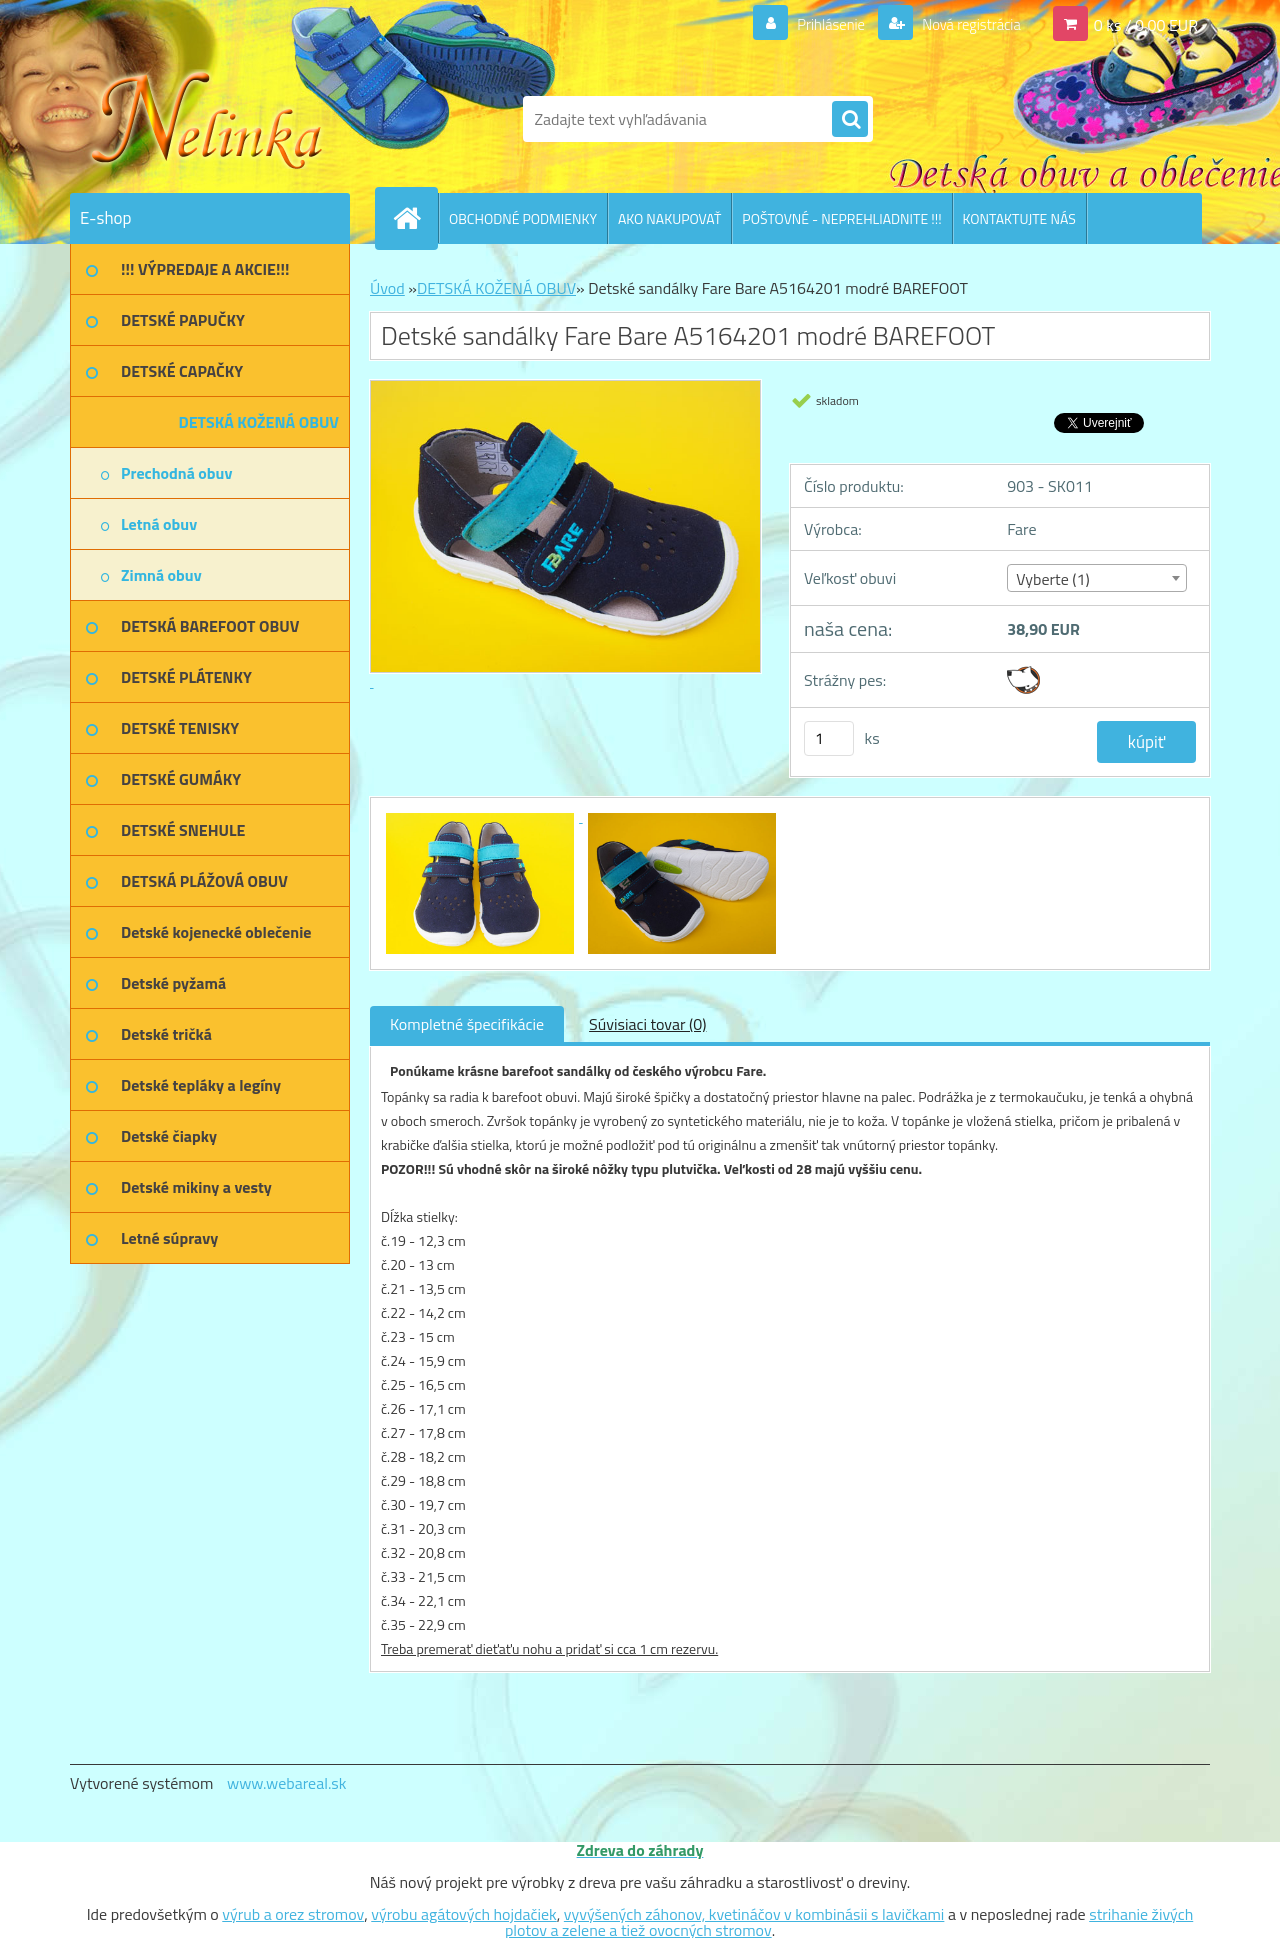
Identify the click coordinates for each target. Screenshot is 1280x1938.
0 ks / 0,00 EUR (1146, 24)
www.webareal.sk (287, 1783)
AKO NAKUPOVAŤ (669, 218)
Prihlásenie (818, 24)
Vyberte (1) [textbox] (1053, 579)
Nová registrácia (965, 24)
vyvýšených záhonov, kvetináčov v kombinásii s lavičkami (754, 1914)
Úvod (387, 288)
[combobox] (1096, 578)
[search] (850, 120)
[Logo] (207, 119)
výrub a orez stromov (293, 1914)
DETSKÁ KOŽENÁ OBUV (496, 288)
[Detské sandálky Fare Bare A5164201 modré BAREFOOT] (482, 816)
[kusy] (829, 738)
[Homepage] (415, 218)
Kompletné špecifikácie (467, 1024)
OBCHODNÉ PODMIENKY (523, 218)
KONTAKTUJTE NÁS (1019, 218)
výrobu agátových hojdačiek (463, 1914)
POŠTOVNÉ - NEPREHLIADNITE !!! (841, 218)
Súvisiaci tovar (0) (647, 1024)
